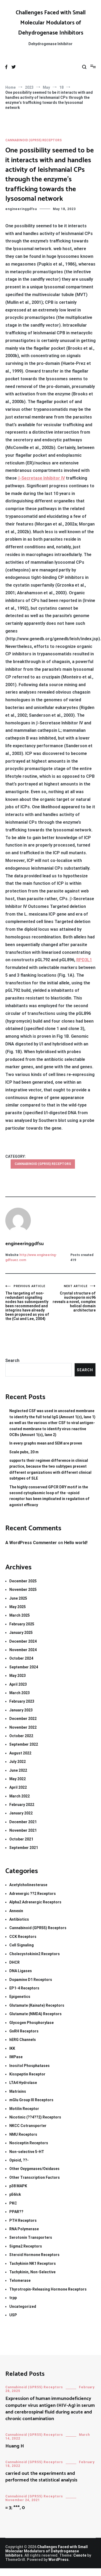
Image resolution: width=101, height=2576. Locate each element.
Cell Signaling (21, 1945)
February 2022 (21, 1804)
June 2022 (18, 1770)
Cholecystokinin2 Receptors (34, 1954)
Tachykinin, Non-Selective (32, 2272)
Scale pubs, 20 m (24, 1452)
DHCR (14, 1962)
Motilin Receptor (24, 2109)
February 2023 (21, 1701)
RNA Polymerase (24, 2229)
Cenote (79, 2555)
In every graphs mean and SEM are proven (45, 1443)
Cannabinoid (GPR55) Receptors (33, 140)
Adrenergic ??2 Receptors (32, 1893)
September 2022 (23, 1744)
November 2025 (23, 1589)
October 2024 (21, 1658)
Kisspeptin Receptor (27, 2074)
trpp (13, 2298)
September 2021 (23, 1848)
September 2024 (23, 1667)
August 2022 (20, 1753)
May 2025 (17, 1607)
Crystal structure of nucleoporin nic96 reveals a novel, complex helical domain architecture (73, 1298)
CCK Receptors (22, 1936)
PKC (13, 2203)
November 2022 (23, 1727)
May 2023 (17, 1675)
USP (13, 2315)
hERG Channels (22, 2039)
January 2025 (21, 1632)
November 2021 (23, 1830)
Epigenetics (19, 1996)
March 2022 (19, 1796)
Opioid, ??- (19, 2160)
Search (12, 1360)
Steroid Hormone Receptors (34, 2255)
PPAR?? (16, 2212)
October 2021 (21, 1839)
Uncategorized (22, 2306)
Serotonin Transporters (30, 2237)
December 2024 (23, 1641)
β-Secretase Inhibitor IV (41, 478)
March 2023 (19, 1693)
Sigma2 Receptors (25, 2246)
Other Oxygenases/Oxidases (34, 2169)
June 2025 (18, 1598)
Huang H (14, 2446)
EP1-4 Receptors (24, 1988)
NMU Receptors (23, 2134)
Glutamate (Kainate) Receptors (36, 2005)
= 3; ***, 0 (15, 2508)
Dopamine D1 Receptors (30, 1979)
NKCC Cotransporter (28, 2126)
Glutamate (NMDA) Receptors (35, 2014)
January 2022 (21, 1813)
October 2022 (21, 1736)
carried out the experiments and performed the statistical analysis (41, 2477)
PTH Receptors (23, 2220)
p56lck (15, 2194)
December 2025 (23, 1581)
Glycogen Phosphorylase (31, 2022)
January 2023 (21, 1710)
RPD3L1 (84, 959)
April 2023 (18, 1684)
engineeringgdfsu (21, 209)
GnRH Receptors (24, 2031)
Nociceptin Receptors (28, 2143)
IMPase (16, 2057)
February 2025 (21, 1624)
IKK (12, 2048)
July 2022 (17, 1761)
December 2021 (23, 1822)
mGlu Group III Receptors (31, 2100)
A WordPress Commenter (31, 1542)
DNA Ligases (20, 1971)
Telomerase (20, 2280)
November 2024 (23, 1650)
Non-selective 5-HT (26, 2152)
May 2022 (17, 1779)
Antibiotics (19, 1919)
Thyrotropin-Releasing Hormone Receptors (48, 2289)
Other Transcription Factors (34, 2177)
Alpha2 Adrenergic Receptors (35, 1902)
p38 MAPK (18, 2186)
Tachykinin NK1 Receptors (32, 2263)
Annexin (16, 1911)
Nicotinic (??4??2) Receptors (35, 2117)
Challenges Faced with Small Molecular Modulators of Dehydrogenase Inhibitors (51, 22)
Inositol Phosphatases (29, 2066)
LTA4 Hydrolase (23, 2083)
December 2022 (23, 1718)
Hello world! (75, 1542)
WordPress (58, 2559)
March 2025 (19, 1615)
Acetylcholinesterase (28, 1885)
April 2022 (18, 1787)
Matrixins (17, 2091)
